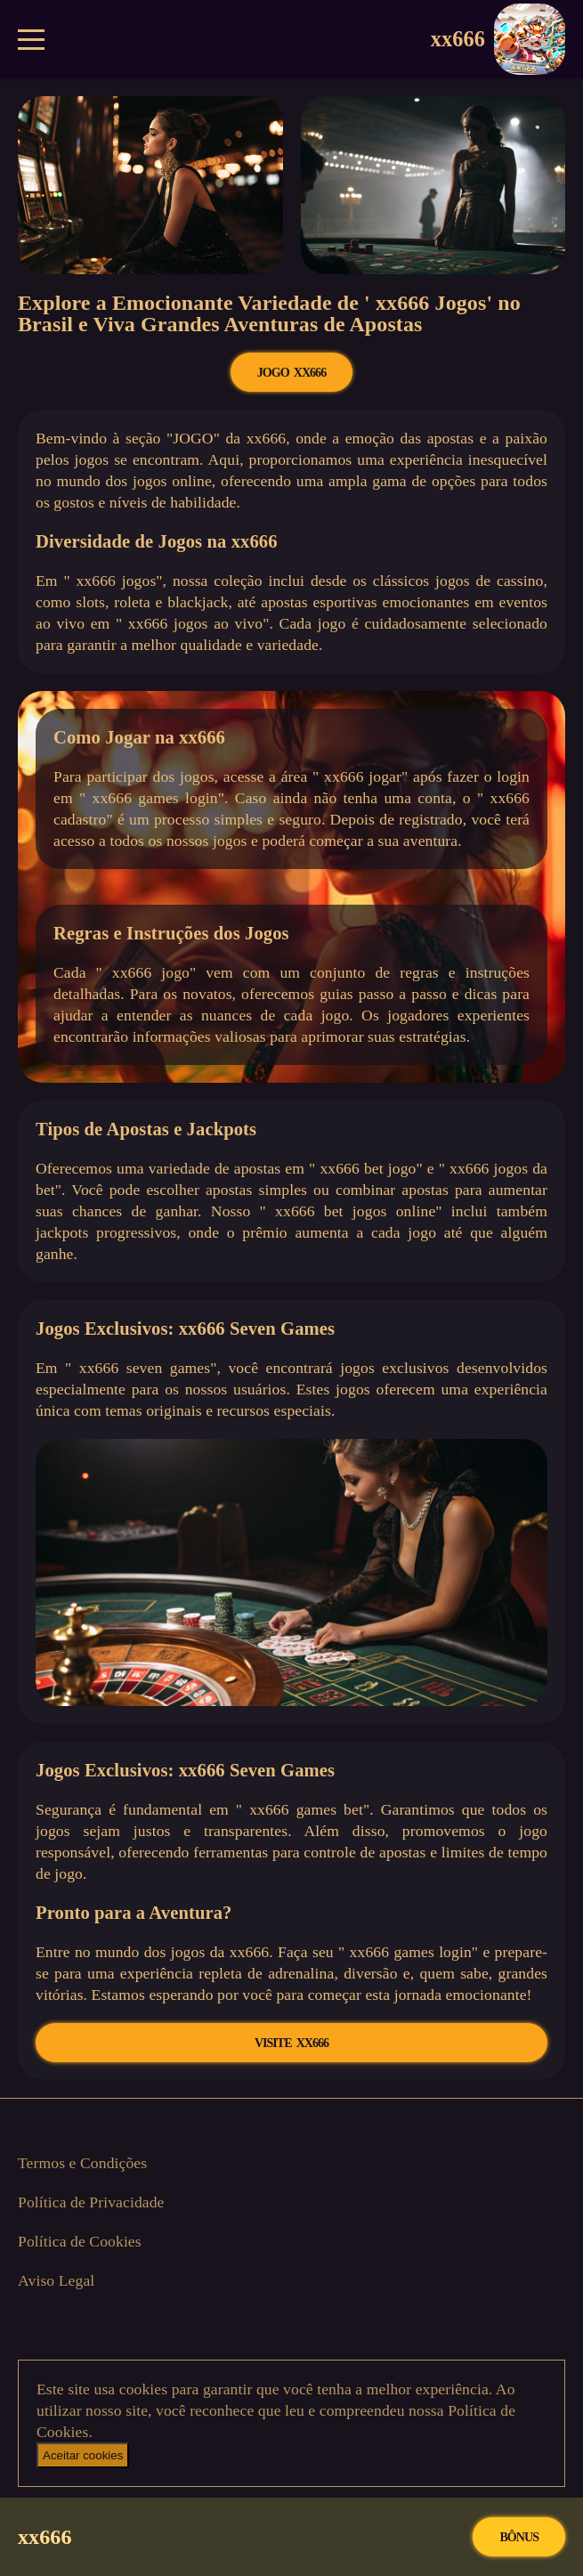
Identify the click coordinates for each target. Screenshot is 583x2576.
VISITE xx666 (291, 2043)
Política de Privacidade (91, 2202)
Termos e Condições (82, 2163)
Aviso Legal (56, 2280)
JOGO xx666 (291, 372)
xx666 (498, 39)
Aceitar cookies (83, 2455)
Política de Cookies (80, 2241)
